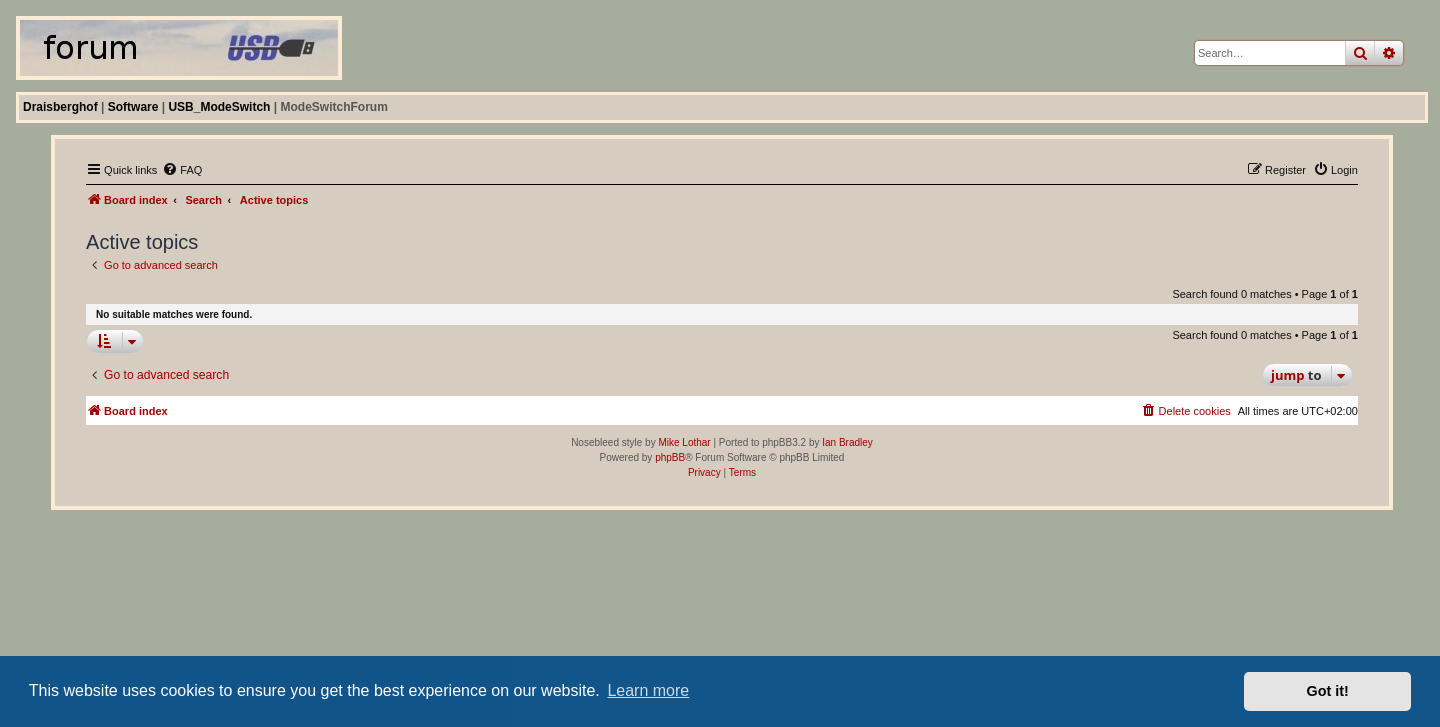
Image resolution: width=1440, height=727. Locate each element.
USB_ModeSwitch (219, 107)
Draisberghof (60, 107)
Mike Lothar (684, 442)
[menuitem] (182, 170)
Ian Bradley (847, 442)
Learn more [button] (648, 690)
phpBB (670, 457)
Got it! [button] (1328, 691)
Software (133, 107)
